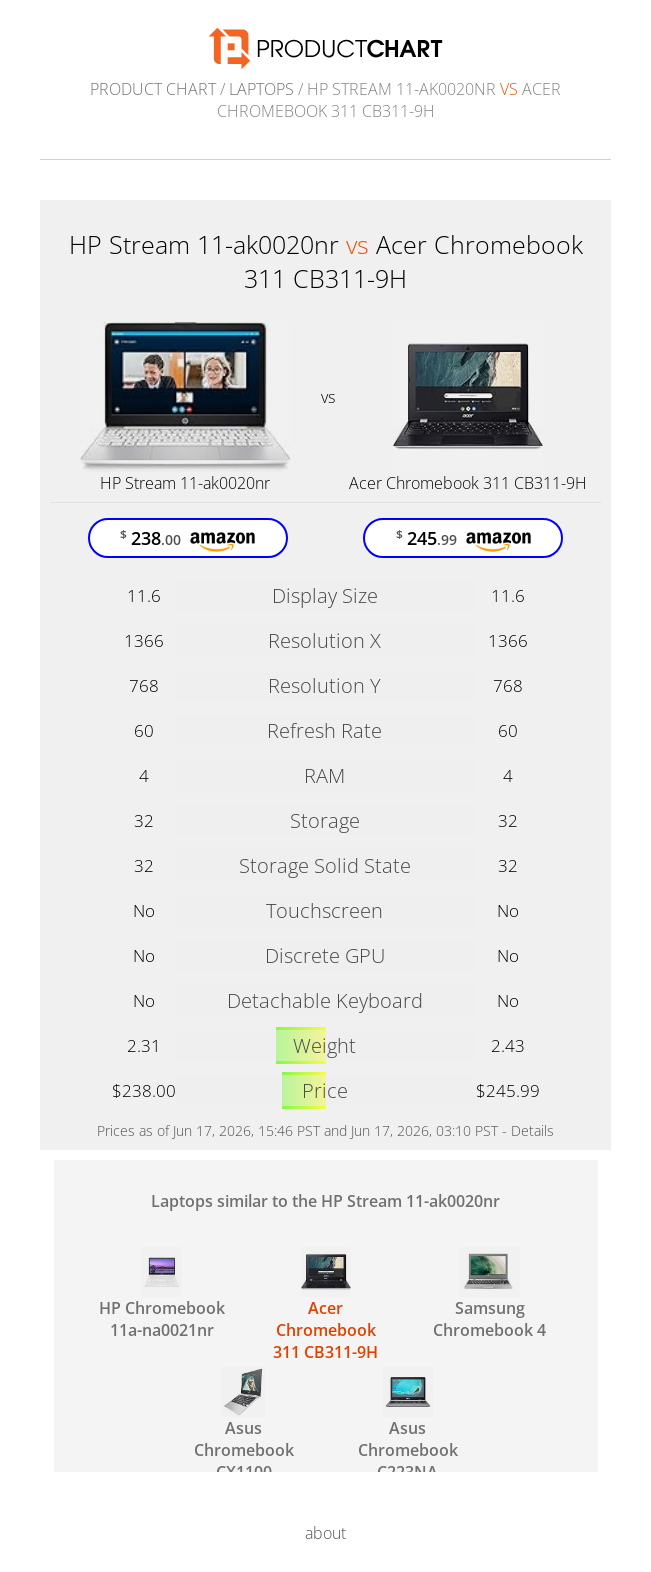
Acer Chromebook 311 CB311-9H (468, 483)
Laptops (261, 89)
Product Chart (153, 89)
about (325, 1533)
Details (532, 1130)
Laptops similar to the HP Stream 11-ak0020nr (325, 1201)
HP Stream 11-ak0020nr (185, 483)
